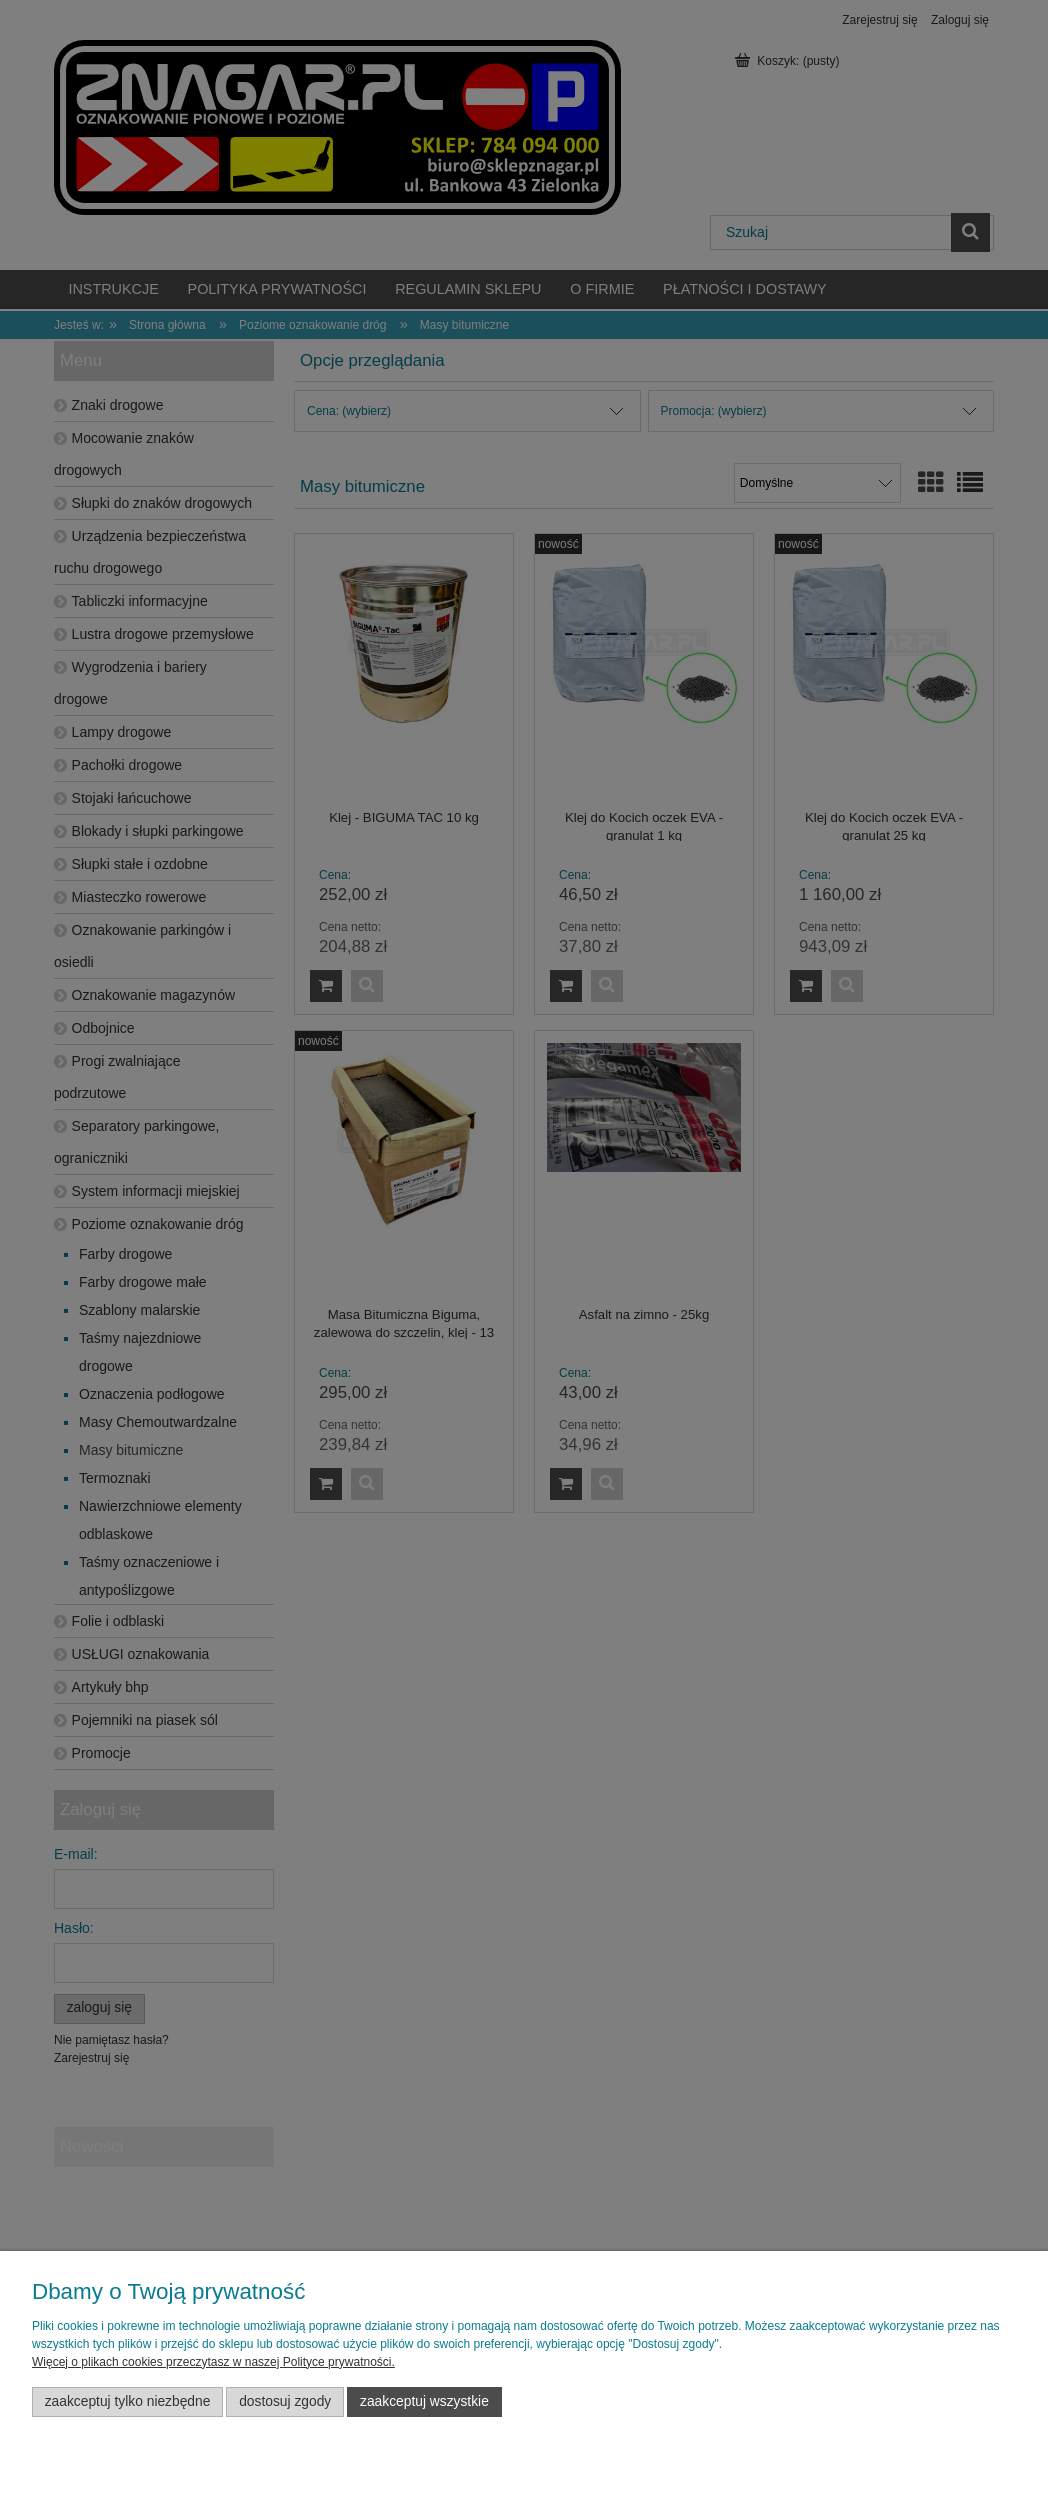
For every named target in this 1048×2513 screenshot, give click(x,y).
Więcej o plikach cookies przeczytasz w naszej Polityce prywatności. (213, 2362)
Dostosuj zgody (285, 2401)
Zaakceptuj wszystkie (424, 2401)
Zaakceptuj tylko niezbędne (128, 2401)
